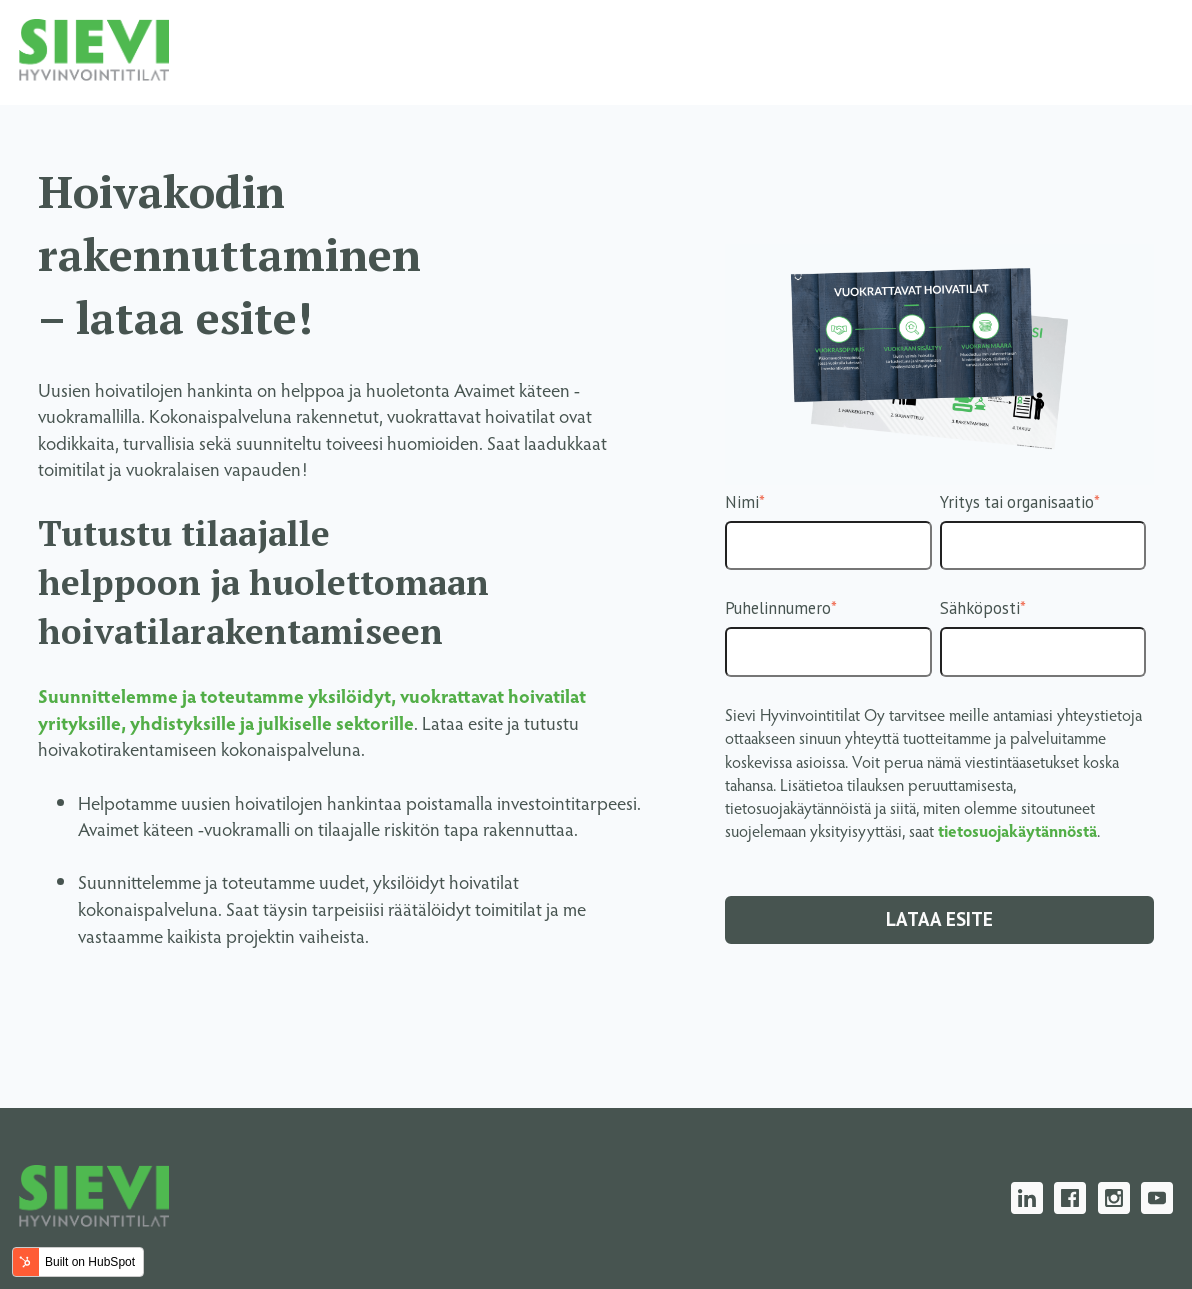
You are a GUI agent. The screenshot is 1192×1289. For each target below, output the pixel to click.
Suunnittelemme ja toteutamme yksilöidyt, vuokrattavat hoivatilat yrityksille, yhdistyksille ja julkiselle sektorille (312, 708)
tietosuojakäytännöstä (1017, 830)
